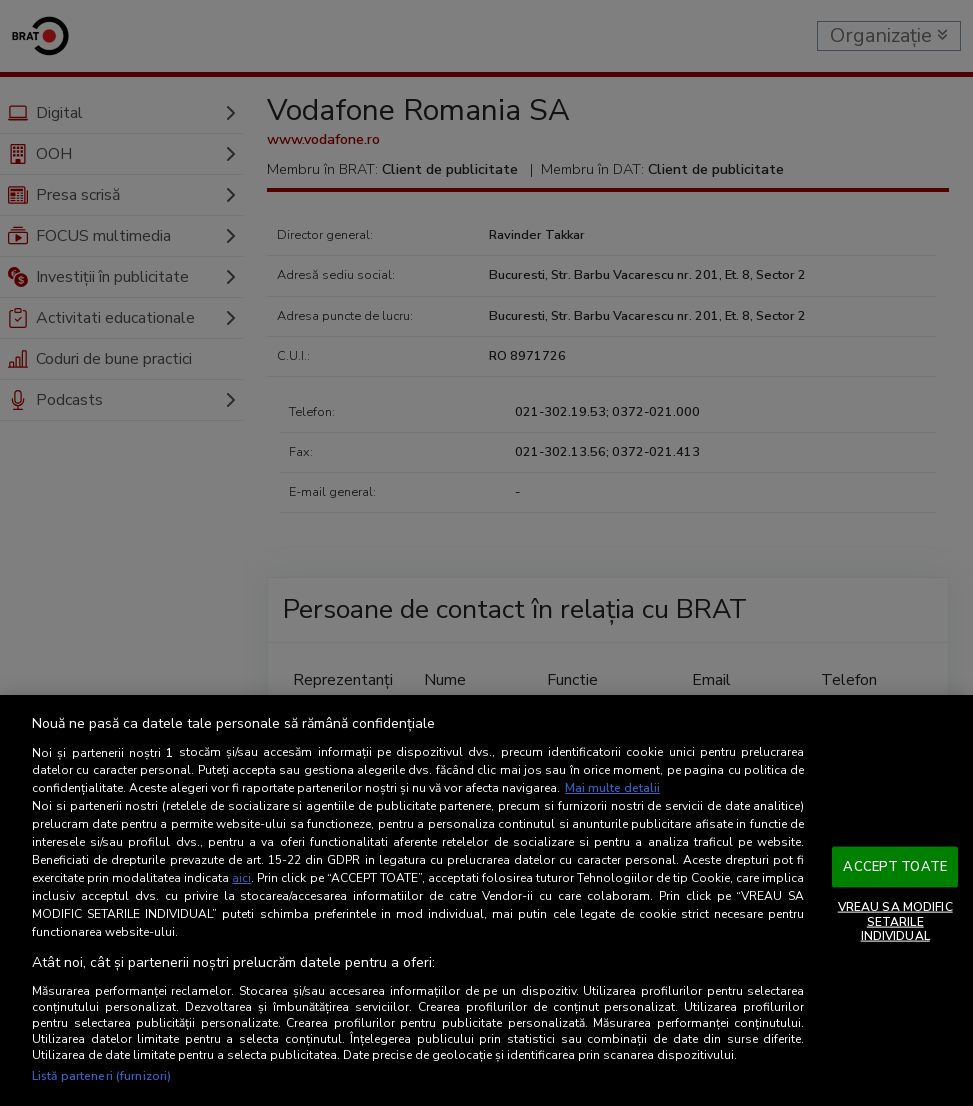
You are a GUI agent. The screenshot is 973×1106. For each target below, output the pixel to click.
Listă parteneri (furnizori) (101, 1076)
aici (241, 878)
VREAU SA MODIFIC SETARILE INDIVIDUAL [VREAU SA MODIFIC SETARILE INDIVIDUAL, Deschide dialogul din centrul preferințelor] (895, 921)
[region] (486, 900)
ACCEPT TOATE (895, 866)
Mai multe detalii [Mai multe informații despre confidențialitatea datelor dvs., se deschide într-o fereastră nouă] (612, 788)
